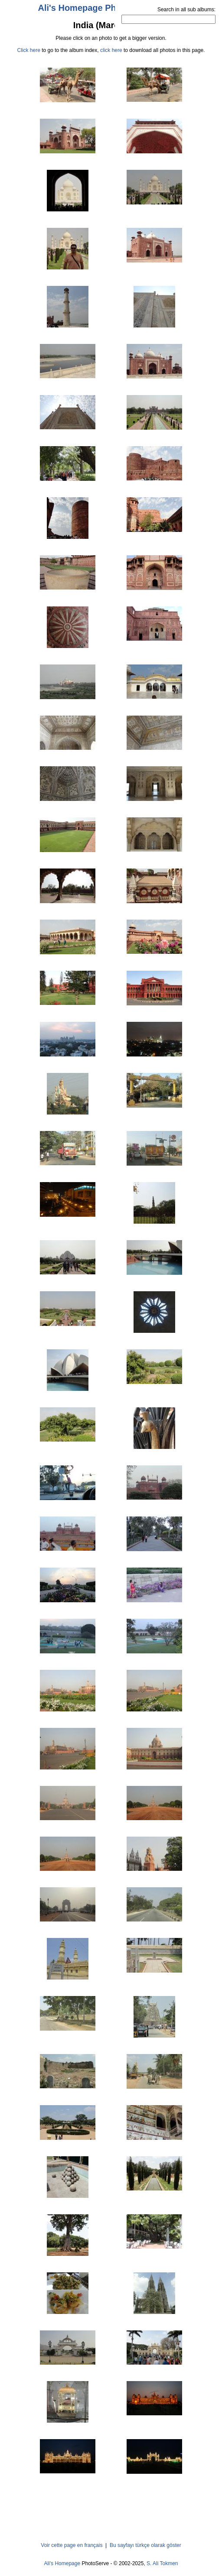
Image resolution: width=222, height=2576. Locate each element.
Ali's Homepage (62, 2563)
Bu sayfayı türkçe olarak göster (145, 2545)
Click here (28, 50)
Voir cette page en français (71, 2545)
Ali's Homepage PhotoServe (95, 8)
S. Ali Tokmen (162, 2563)
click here (111, 50)
